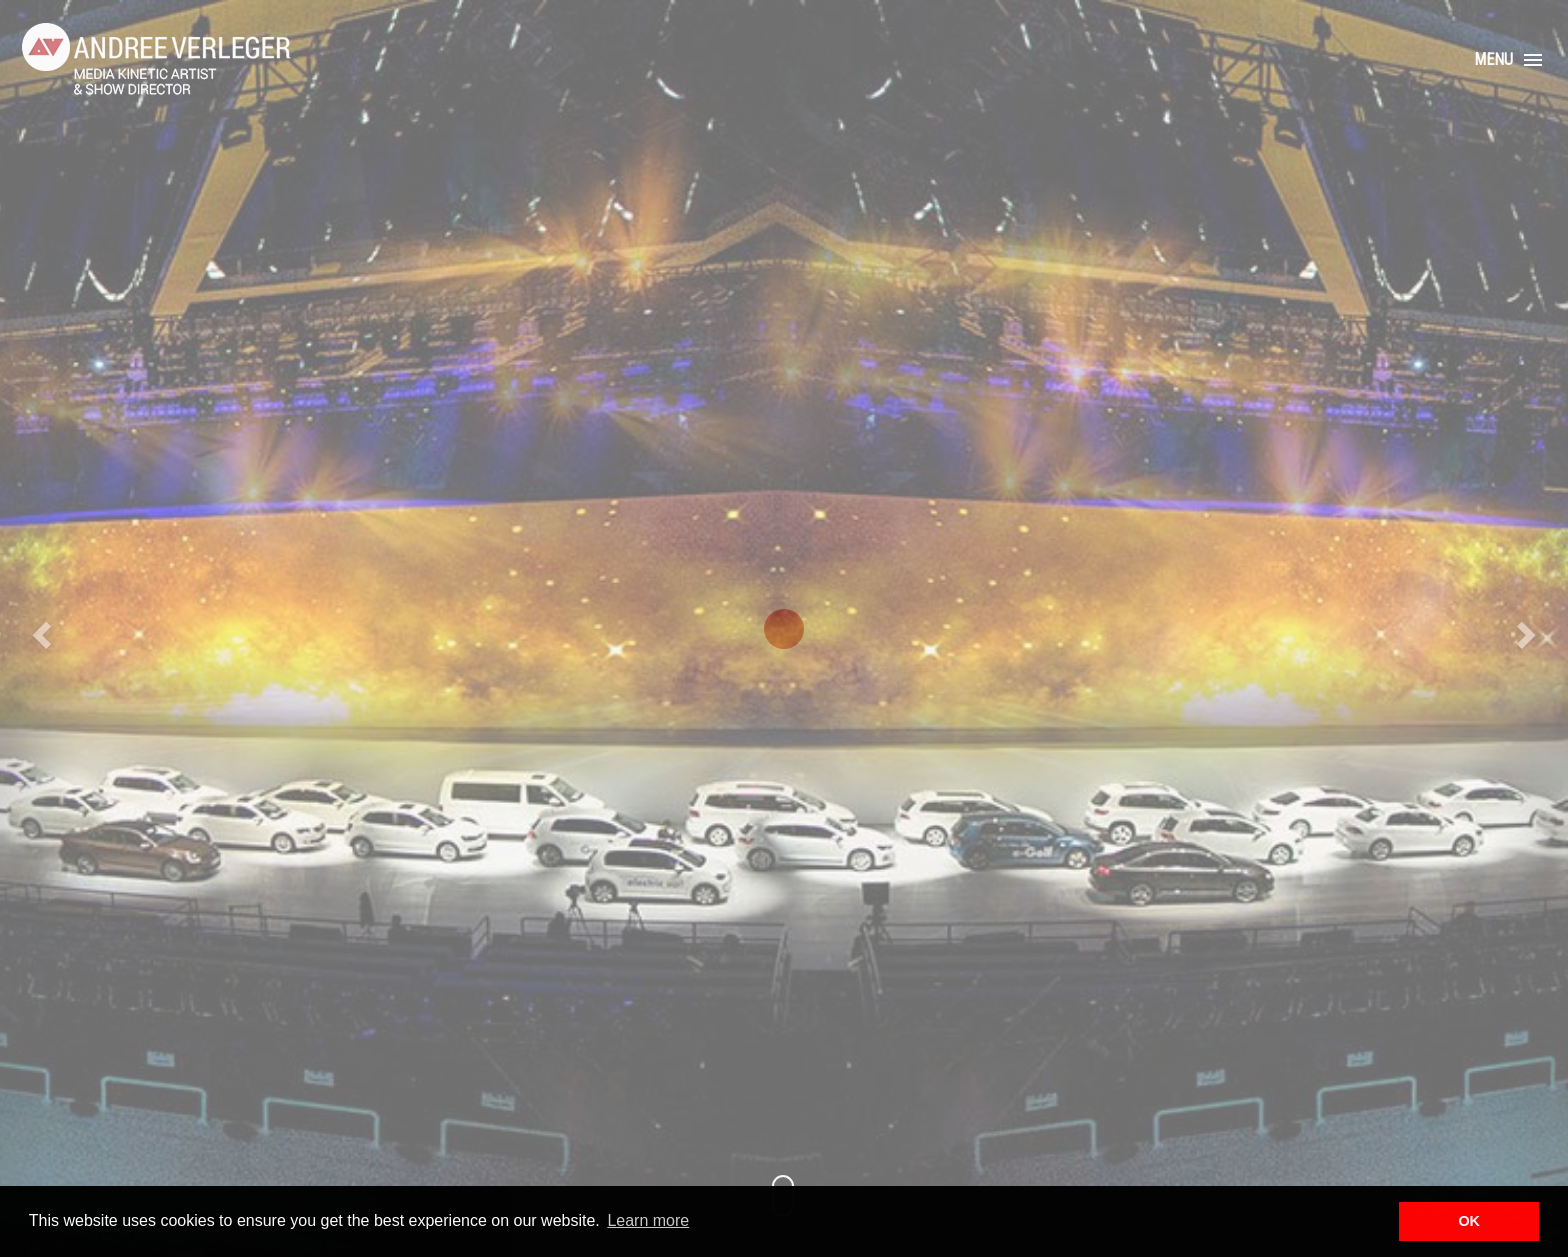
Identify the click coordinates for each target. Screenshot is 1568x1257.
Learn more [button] (648, 1220)
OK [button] (1469, 1221)
